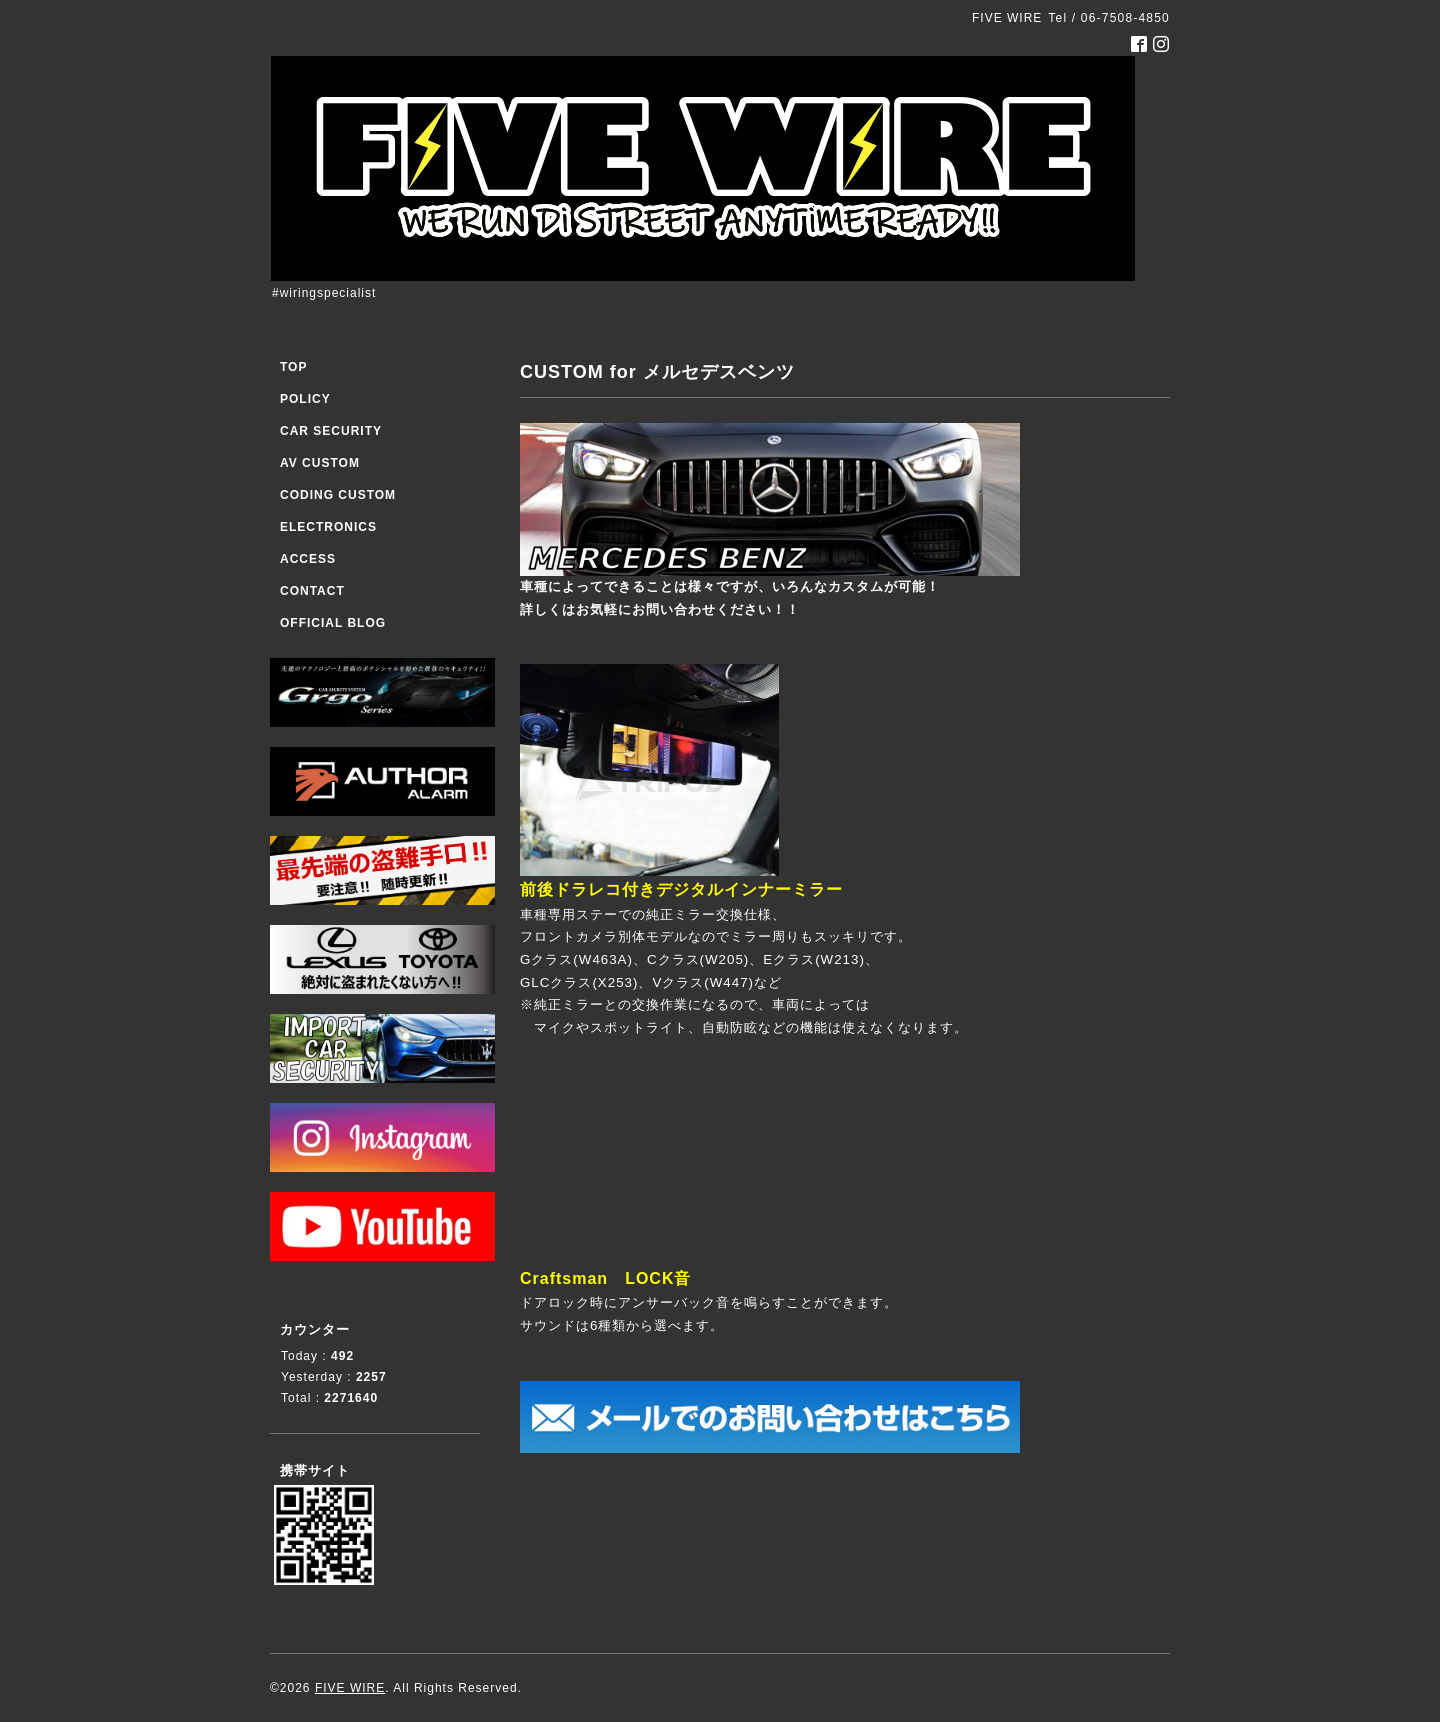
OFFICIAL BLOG (333, 623)
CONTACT (312, 591)
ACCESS (308, 559)
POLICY (305, 399)
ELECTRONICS (328, 527)
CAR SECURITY (331, 431)
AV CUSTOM (320, 463)
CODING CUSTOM (338, 495)
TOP (293, 367)
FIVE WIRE (350, 1688)
